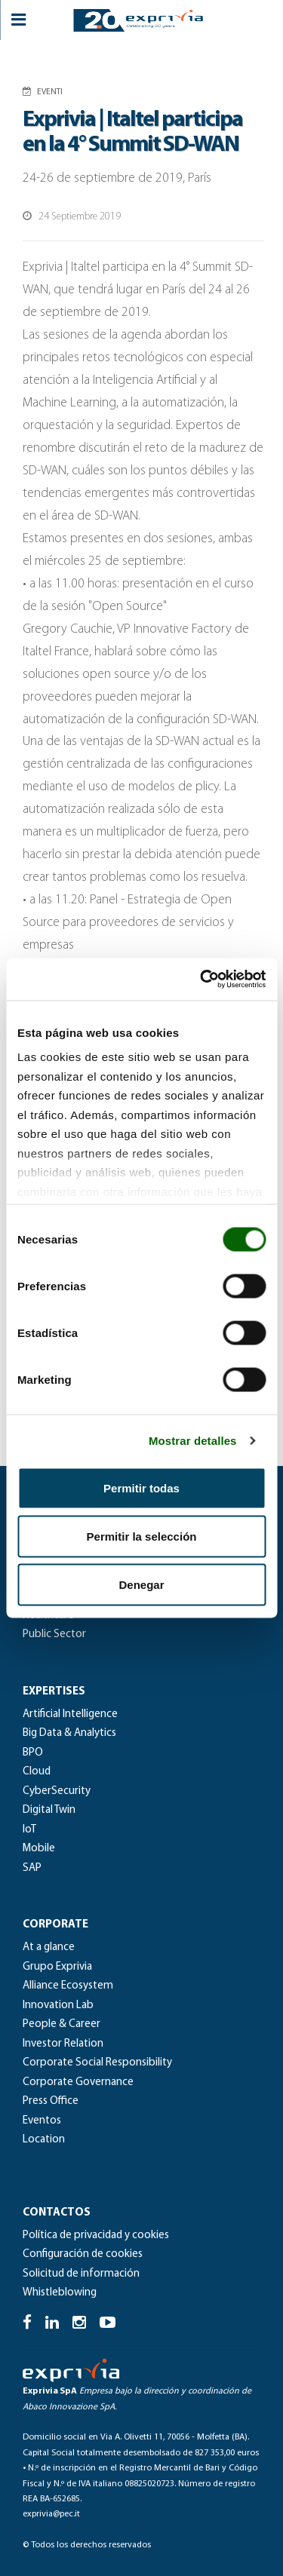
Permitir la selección (142, 1535)
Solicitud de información (81, 2274)
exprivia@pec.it (51, 2514)
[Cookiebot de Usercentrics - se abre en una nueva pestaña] (201, 979)
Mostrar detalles (193, 1440)
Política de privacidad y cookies (96, 2235)
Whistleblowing (60, 2292)
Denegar (141, 1584)
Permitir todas (141, 1487)
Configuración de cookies (83, 2254)
